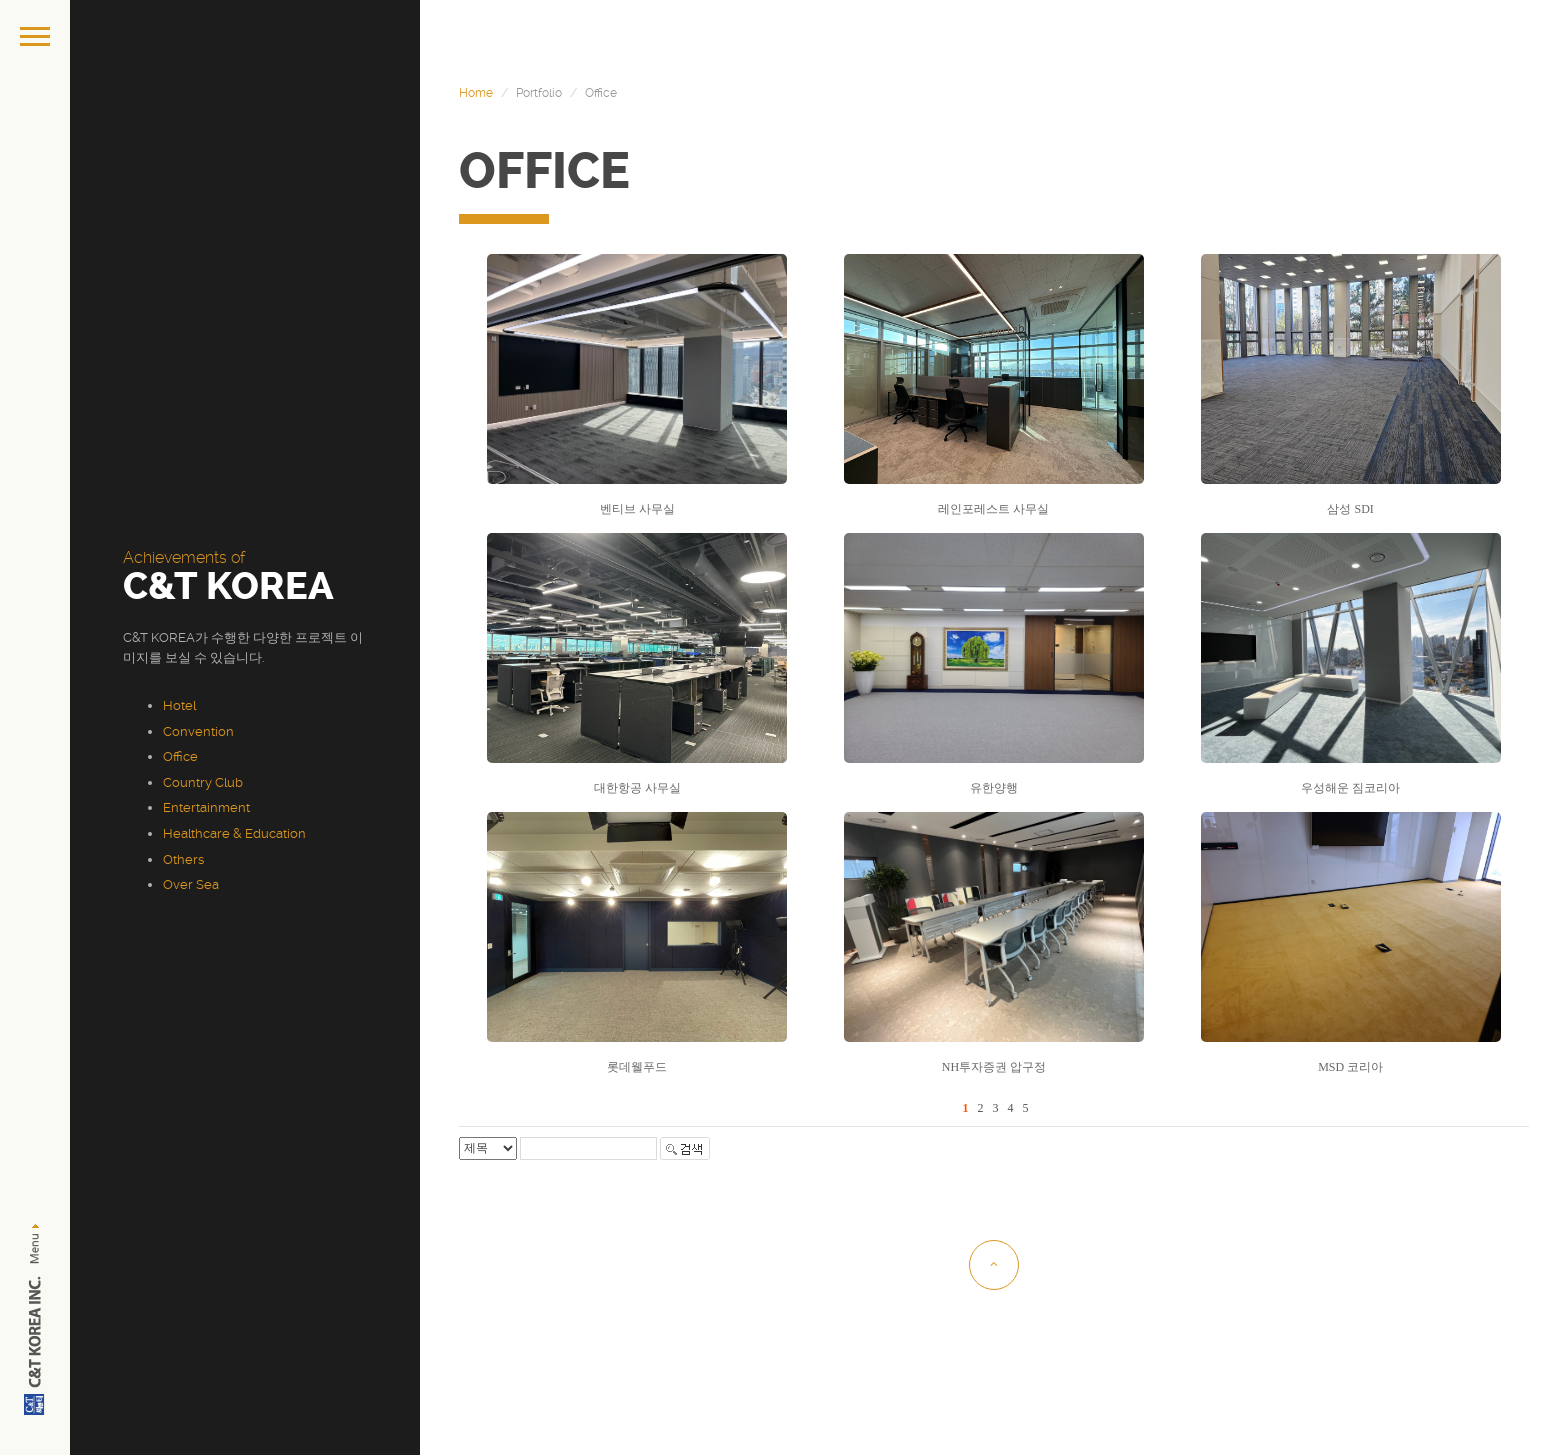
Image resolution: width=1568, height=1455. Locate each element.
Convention (198, 731)
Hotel (179, 705)
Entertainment (206, 807)
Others (183, 859)
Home (476, 93)
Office (180, 756)
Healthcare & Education (234, 833)
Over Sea (191, 884)
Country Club (203, 782)
